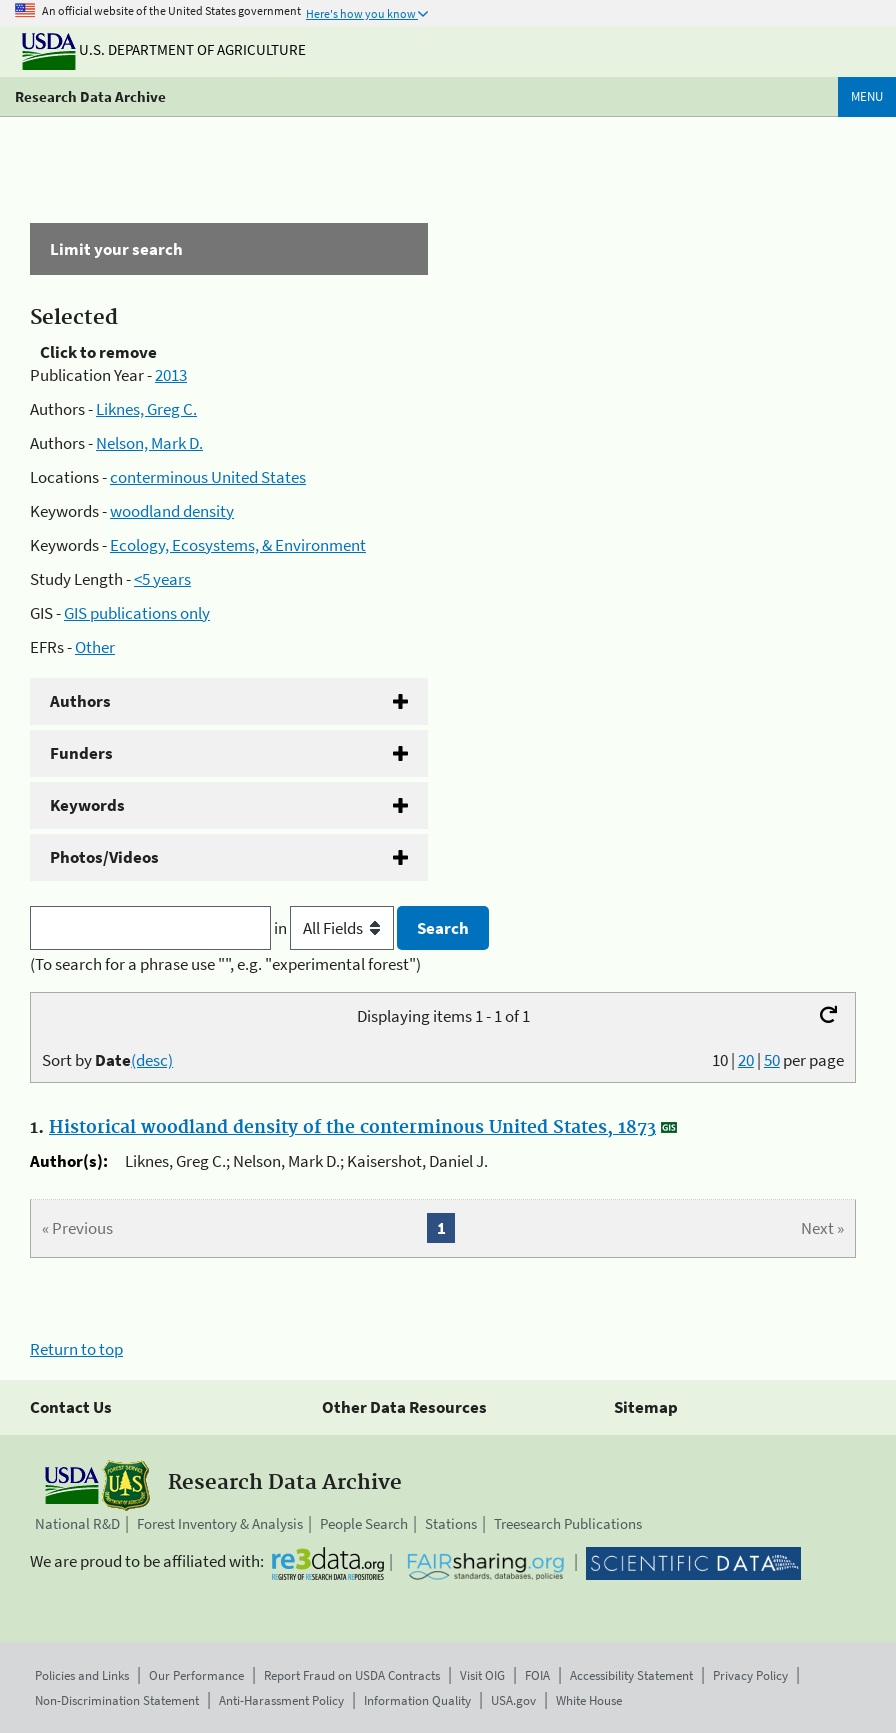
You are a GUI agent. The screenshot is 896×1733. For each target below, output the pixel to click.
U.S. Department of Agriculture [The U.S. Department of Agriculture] (164, 49)
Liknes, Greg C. (146, 409)
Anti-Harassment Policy (281, 1700)
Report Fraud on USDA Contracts (352, 1675)
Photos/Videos (104, 857)
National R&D (77, 1523)
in (335, 928)
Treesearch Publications (568, 1523)
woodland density (172, 511)
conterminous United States (208, 477)
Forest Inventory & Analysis (220, 1523)
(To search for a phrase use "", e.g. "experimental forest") (225, 964)
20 (746, 1060)
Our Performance (196, 1675)
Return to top (76, 1349)
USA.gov (513, 1700)
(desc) (152, 1060)
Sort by (107, 1060)
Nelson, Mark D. (149, 443)
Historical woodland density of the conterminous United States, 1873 (352, 1128)
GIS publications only (137, 613)
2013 (171, 375)
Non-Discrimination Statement (117, 1700)
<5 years (162, 579)
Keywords (87, 805)
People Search (364, 1523)
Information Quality (417, 1700)
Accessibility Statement (631, 1675)
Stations (451, 1523)
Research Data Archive (90, 96)
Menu (867, 96)
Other (95, 647)
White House (589, 1700)
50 (772, 1060)
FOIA (537, 1675)
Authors (80, 701)
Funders (81, 753)
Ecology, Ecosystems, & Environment (238, 545)
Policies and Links (82, 1675)
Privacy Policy (750, 1675)
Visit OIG (482, 1675)
